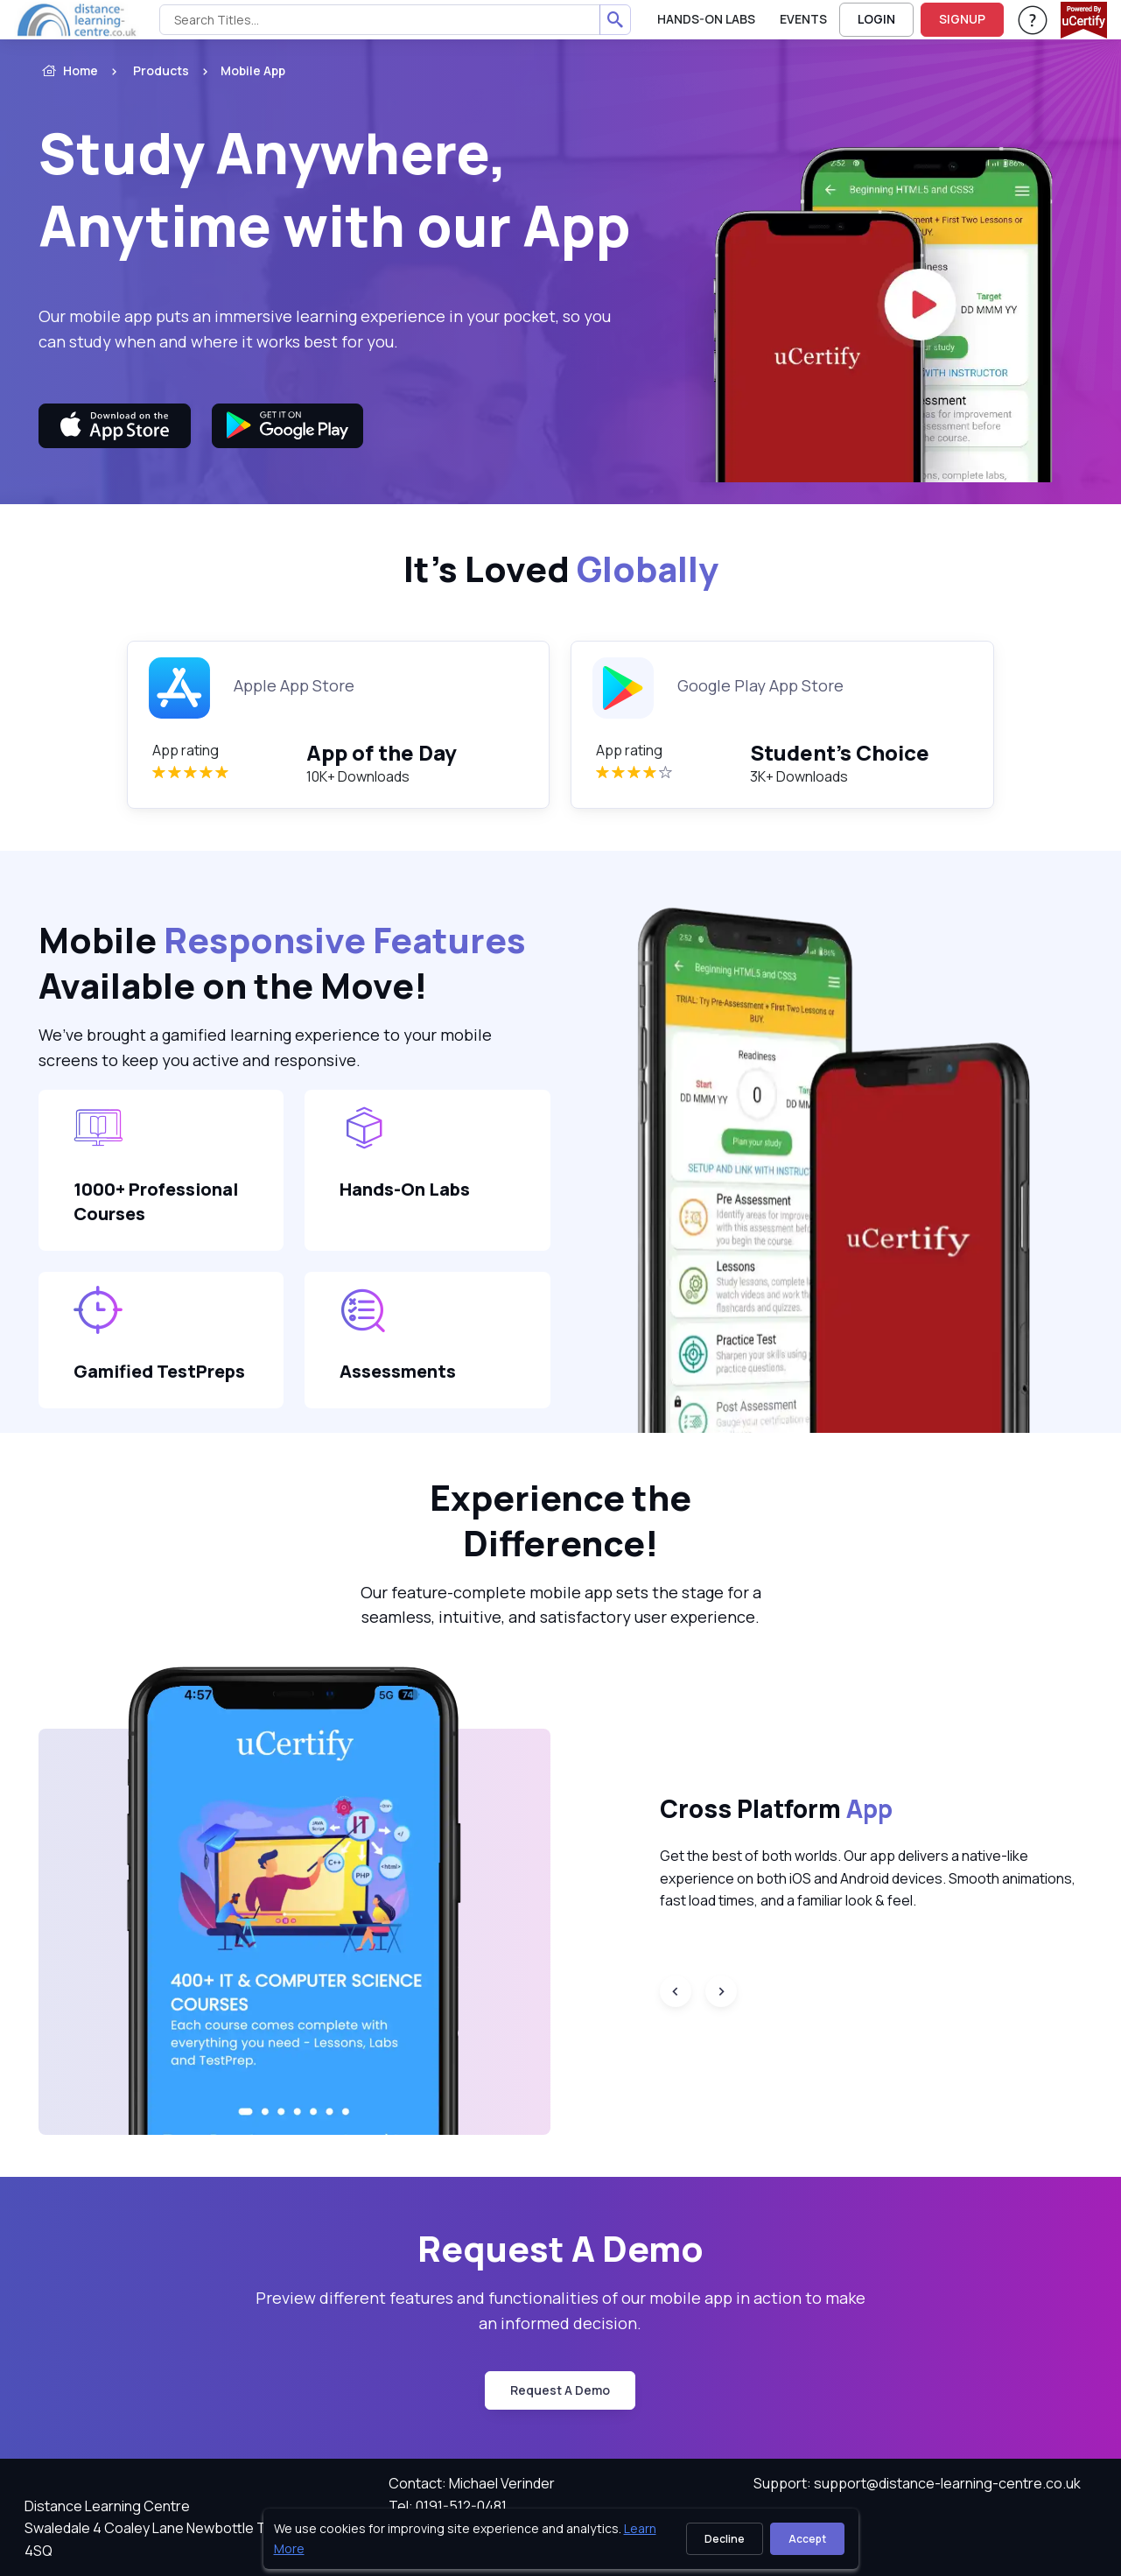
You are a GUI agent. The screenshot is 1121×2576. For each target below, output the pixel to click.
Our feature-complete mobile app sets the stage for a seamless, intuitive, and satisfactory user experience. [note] (561, 1605)
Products (161, 70)
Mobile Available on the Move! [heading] (282, 962)
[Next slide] (721, 1991)
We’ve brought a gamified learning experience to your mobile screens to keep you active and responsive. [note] (265, 1047)
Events (803, 19)
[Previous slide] (675, 1991)
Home (68, 70)
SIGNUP (962, 19)
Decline (724, 2538)
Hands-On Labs (706, 19)
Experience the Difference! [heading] (560, 1520)
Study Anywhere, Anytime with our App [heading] (335, 189)
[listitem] (237, 70)
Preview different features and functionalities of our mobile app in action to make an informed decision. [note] (560, 2310)
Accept (807, 2538)
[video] (871, 303)
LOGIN (876, 19)
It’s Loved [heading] (560, 569)
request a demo (560, 2390)
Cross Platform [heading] (776, 1808)
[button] (294, 1900)
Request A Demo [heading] (560, 2248)
